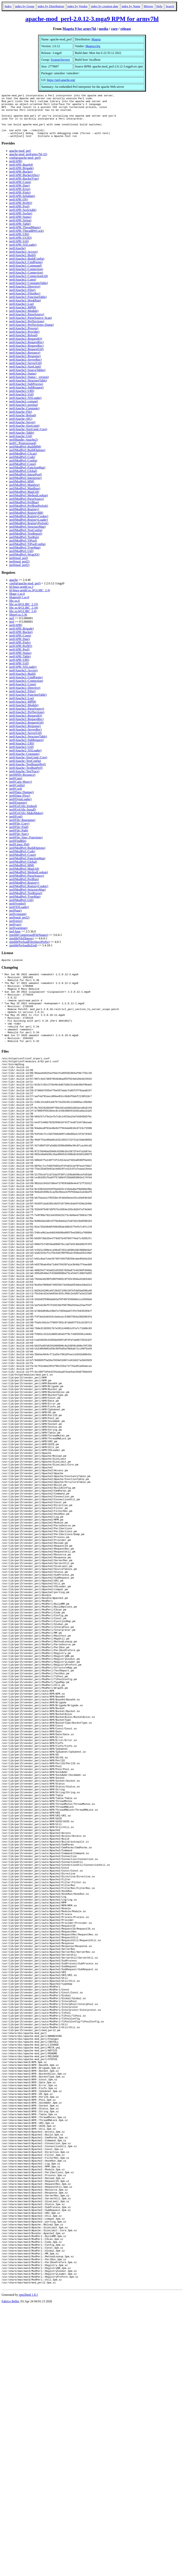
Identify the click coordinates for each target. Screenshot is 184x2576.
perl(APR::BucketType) (24, 187)
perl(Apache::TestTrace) (24, 780)
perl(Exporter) (18, 811)
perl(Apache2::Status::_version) (29, 385)
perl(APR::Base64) (21, 173)
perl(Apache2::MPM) (22, 316)
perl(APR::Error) (19, 197)
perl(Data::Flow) (19, 804)
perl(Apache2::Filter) (22, 298)
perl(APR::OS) (18, 208)
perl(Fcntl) (15, 825)
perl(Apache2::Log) (21, 312)
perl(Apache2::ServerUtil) (25, 371)
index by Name (131, 6)
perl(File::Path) (18, 839)
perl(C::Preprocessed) (22, 451)
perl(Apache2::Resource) (24, 361)
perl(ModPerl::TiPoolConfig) (27, 552)
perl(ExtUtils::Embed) (23, 814)
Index (8, 6)
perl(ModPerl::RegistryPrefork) (28, 532)
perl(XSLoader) (19, 915)
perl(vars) (15, 933)
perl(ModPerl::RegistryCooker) (28, 525)
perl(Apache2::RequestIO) (25, 347)
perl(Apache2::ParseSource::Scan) (30, 326)
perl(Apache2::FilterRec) (24, 302)
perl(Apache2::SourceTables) (27, 378)
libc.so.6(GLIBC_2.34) (23, 616)
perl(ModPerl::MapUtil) (24, 500)
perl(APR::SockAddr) (22, 218)
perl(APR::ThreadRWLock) (26, 239)
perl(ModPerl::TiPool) (23, 549)
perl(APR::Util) (19, 250)
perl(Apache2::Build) (22, 264)
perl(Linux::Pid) (19, 853)
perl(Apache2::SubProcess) (26, 392)
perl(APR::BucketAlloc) (24, 183)
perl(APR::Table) (20, 232)
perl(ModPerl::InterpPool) (25, 483)
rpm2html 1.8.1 (28, 2564)
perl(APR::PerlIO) (20, 211)
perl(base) (15, 919)
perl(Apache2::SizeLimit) (25, 375)
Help (159, 6)
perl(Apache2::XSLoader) (25, 406)
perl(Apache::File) (20, 420)
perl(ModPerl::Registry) (24, 518)
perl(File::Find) (18, 835)
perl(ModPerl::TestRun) (24, 545)
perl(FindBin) (17, 849)
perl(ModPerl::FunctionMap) (27, 476)
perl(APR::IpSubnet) (22, 204)
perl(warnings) (18, 936)
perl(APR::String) (20, 229)
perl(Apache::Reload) (22, 424)
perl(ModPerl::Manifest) (24, 493)
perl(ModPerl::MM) (21, 490)
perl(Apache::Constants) (24, 417)
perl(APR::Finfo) (19, 201)
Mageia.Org (92, 46)
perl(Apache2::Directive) (24, 295)
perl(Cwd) (15, 797)
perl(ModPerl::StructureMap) (27, 535)
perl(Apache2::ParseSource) (26, 323)
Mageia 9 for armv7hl (79, 29)
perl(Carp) (15, 787)
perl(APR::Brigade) (21, 176)
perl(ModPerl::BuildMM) (25, 455)
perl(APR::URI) (19, 243)
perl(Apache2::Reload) (23, 344)
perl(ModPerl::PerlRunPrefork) (28, 514)
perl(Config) (17, 794)
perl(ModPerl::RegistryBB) (26, 521)
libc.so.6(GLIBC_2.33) (23, 613)
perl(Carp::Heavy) (20, 790)
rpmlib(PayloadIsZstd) (23, 954)
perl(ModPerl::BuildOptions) (27, 458)
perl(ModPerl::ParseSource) (26, 507)
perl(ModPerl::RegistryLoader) (28, 528)
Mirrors (148, 6)
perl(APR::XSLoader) (22, 253)
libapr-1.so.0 (17, 602)
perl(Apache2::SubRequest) (26, 396)
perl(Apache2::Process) (23, 337)
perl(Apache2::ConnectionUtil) (28, 284)
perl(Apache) (17, 257)
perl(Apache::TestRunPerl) (25, 776)
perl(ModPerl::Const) (22, 472)
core (114, 29)
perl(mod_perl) (18, 566)
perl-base (15, 940)
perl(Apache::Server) (22, 431)
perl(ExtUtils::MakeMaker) (26, 821)
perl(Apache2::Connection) (26, 277)
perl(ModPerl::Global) (23, 479)
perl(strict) (15, 929)
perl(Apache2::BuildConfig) (26, 267)
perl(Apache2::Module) (23, 319)
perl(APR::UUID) (20, 246)
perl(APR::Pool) (19, 215)
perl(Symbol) (17, 912)
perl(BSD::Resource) (22, 783)
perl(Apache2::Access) (23, 260)
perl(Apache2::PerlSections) (26, 330)
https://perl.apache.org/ (61, 80)
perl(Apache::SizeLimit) (24, 434)
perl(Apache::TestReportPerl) (27, 773)
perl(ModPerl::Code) (22, 465)
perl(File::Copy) (19, 832)
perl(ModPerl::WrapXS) (24, 563)
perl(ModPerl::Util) (21, 559)
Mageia (96, 39)
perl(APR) (15, 170)
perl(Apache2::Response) (25, 364)
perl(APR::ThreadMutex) (25, 236)
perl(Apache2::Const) (22, 288)
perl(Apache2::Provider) (24, 340)
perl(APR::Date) (19, 194)
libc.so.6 (14, 609)
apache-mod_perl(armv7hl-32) (28, 163)
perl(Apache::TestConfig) (25, 769)
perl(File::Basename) (22, 828)
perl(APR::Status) (20, 225)
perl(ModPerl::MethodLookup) (28, 504)
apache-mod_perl (20, 159)
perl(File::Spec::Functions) (25, 846)
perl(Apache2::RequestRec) (26, 351)
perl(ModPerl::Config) (23, 469)
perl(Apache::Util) (20, 445)
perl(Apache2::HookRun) (25, 309)
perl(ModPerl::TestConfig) (25, 538)
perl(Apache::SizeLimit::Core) (28, 438)
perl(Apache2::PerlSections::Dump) (31, 333)
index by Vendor (77, 6)
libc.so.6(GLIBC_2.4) (22, 620)
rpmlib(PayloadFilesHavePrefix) (29, 950)
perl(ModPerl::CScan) (23, 462)
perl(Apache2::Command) (25, 274)
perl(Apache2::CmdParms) (25, 270)
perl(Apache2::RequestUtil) (26, 357)
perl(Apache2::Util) (21, 403)
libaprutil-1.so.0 (19, 606)
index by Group (24, 6)
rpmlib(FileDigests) (21, 947)
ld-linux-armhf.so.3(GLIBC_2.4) (29, 599)
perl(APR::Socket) (20, 222)
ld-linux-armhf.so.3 (21, 595)
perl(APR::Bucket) (21, 180)
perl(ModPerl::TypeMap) (25, 556)
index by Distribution (51, 6)
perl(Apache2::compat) (23, 410)
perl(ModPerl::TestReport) (25, 542)
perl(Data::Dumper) (21, 801)
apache (13, 588)
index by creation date (104, 6)
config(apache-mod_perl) (25, 166)
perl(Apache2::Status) (22, 382)
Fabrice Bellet (10, 2571)
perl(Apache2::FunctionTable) (27, 305)
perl (11, 626)
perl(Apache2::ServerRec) (25, 368)
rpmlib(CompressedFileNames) (28, 943)
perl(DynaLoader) (20, 807)
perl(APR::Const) (20, 190)
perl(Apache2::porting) (23, 413)
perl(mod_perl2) (19, 570)
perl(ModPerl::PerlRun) (24, 511)
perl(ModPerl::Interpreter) (25, 486)
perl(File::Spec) (19, 842)
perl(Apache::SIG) (20, 427)
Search (170, 6)
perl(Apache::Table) (21, 441)
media (103, 29)
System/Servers (60, 59)
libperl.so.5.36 (18, 623)
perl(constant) (17, 922)
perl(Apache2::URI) (21, 399)
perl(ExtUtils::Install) (22, 818)
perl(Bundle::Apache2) (23, 448)
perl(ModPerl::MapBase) (24, 497)
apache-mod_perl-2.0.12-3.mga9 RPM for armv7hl (92, 18)
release (125, 29)
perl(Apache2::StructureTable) (28, 389)
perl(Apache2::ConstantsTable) (28, 291)
